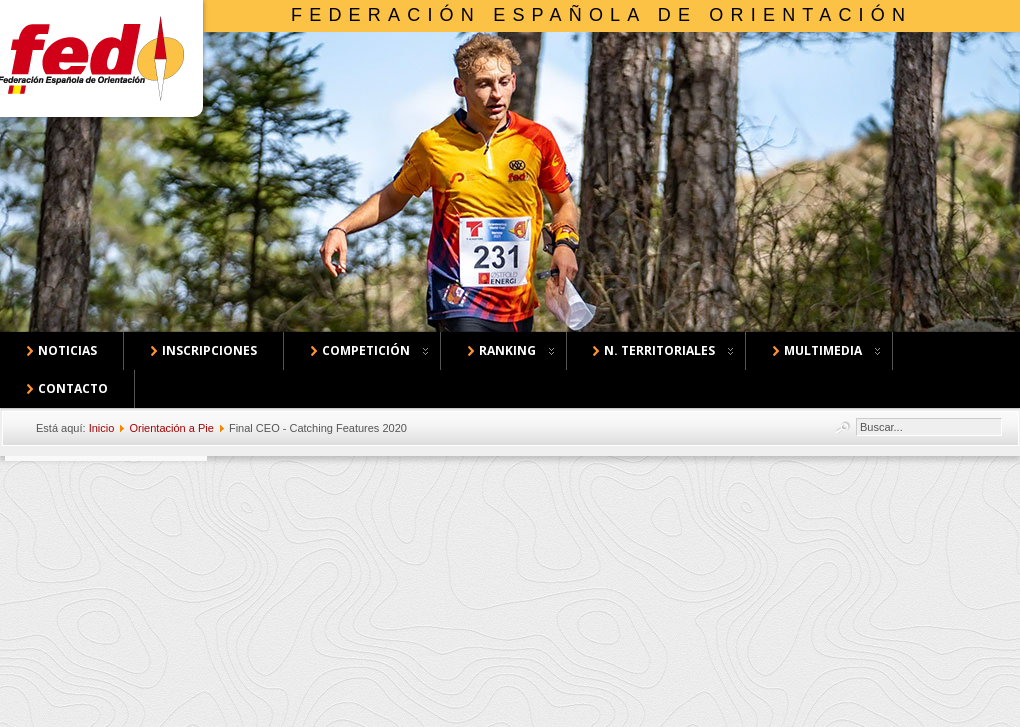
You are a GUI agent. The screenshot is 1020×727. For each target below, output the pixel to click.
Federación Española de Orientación (601, 15)
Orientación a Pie (171, 428)
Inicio (102, 428)
